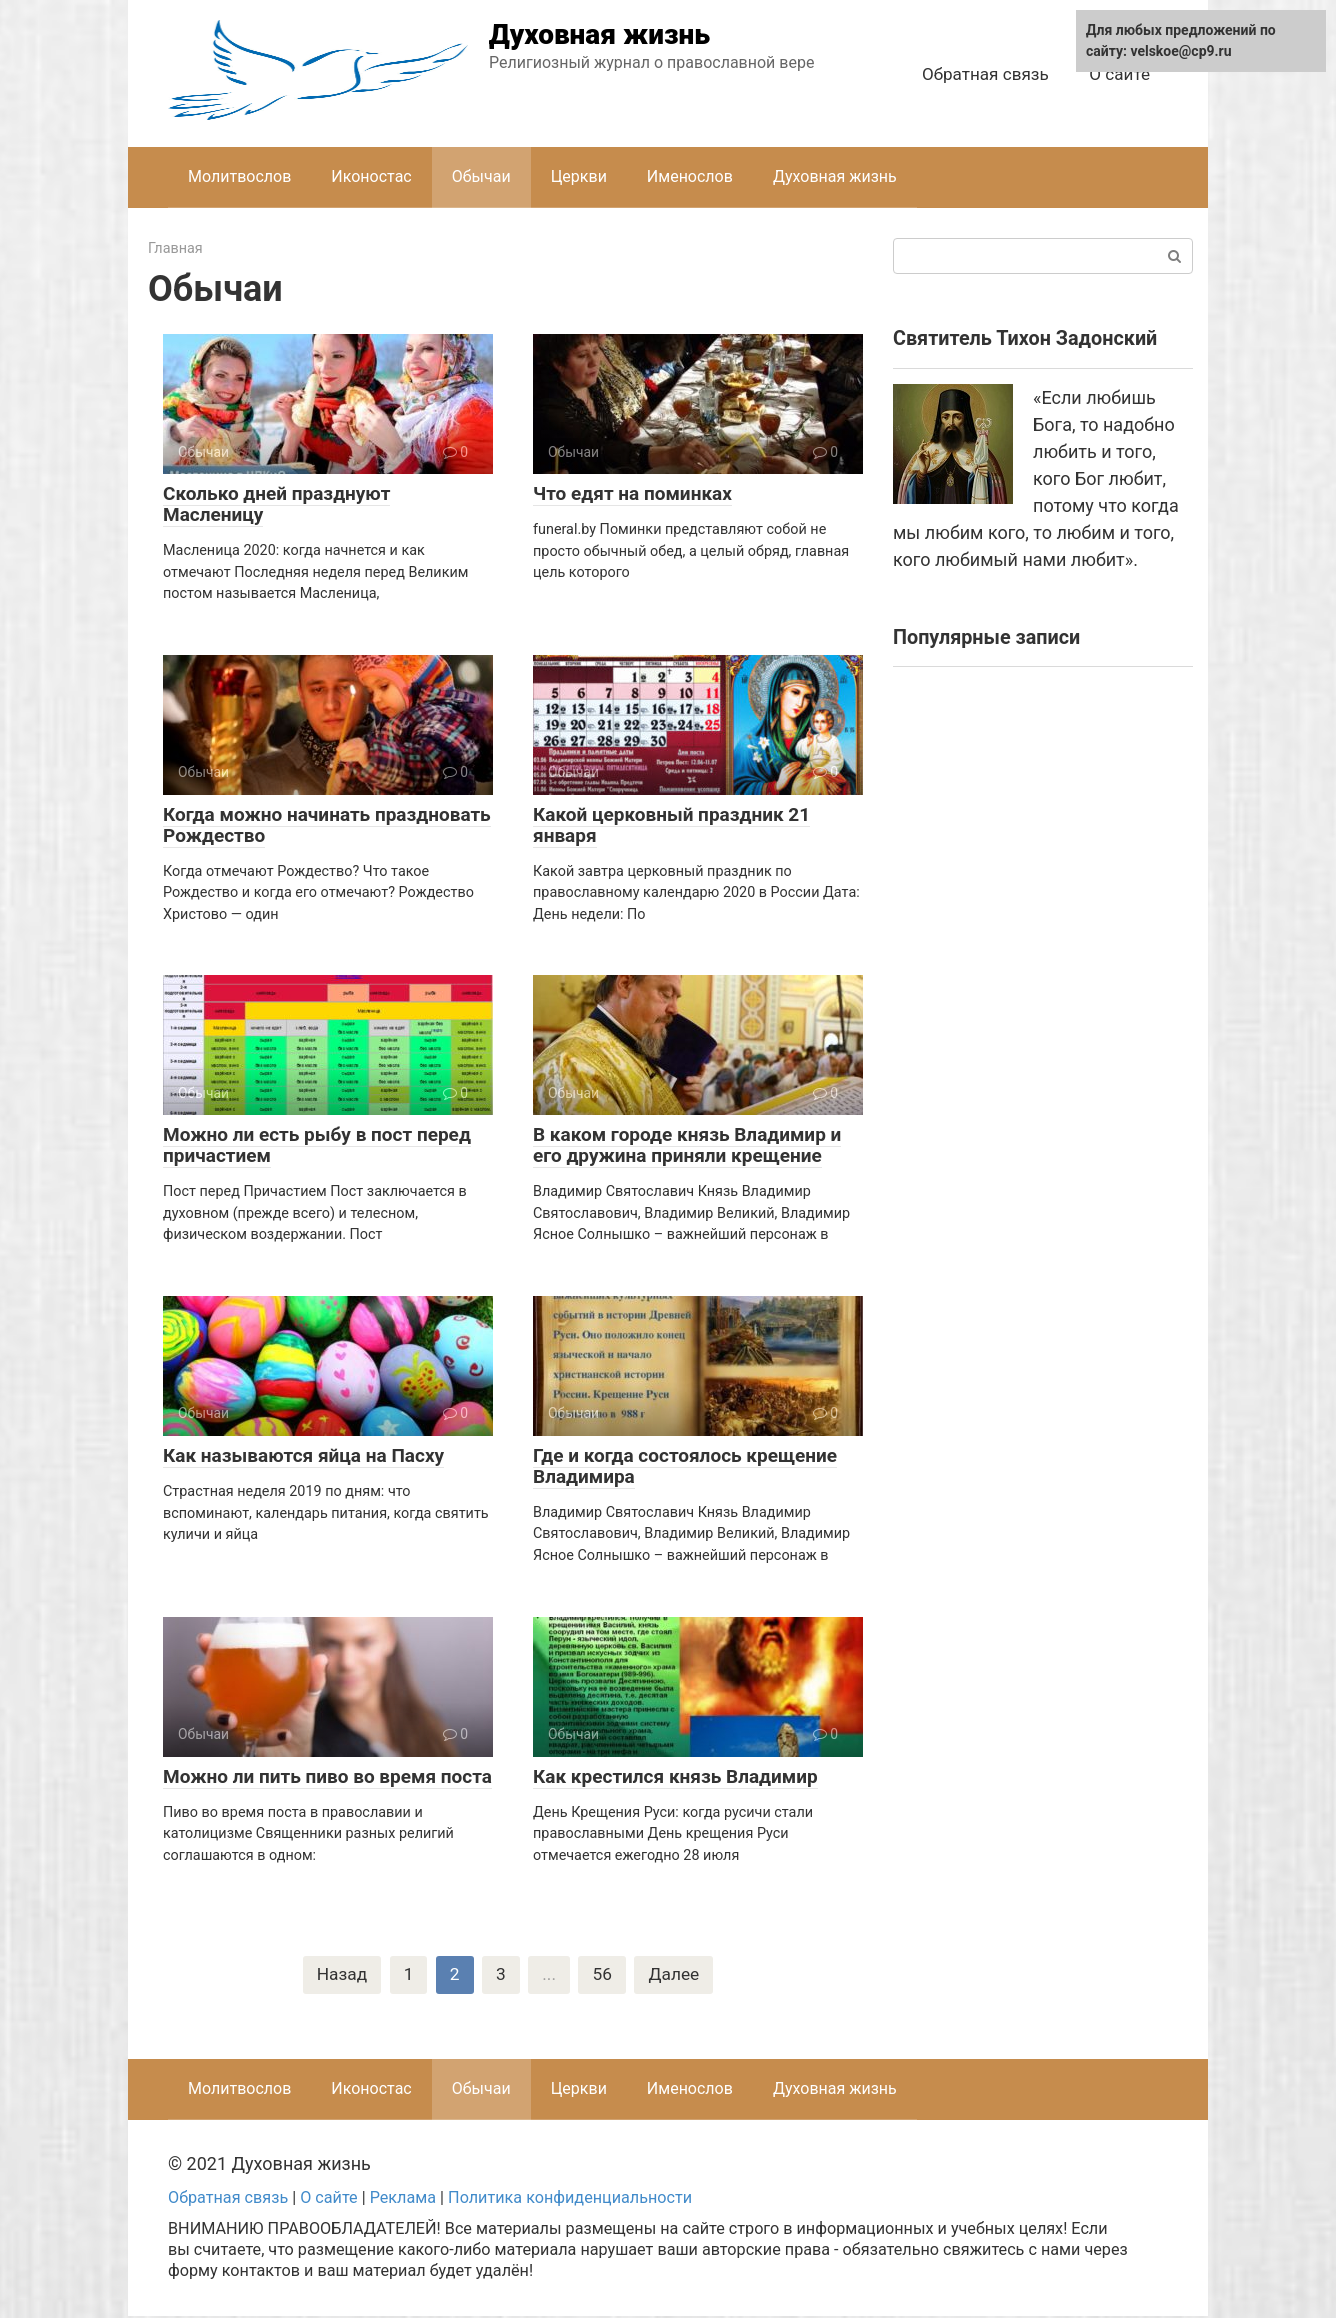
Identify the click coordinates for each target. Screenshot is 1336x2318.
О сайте (1119, 74)
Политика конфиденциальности (570, 2198)
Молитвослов (239, 176)
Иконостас (371, 176)
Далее (676, 1975)
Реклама (403, 2198)
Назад (340, 1975)
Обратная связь (985, 74)
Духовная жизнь (599, 34)
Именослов (690, 176)
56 (603, 1975)
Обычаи (481, 176)
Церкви (579, 176)
